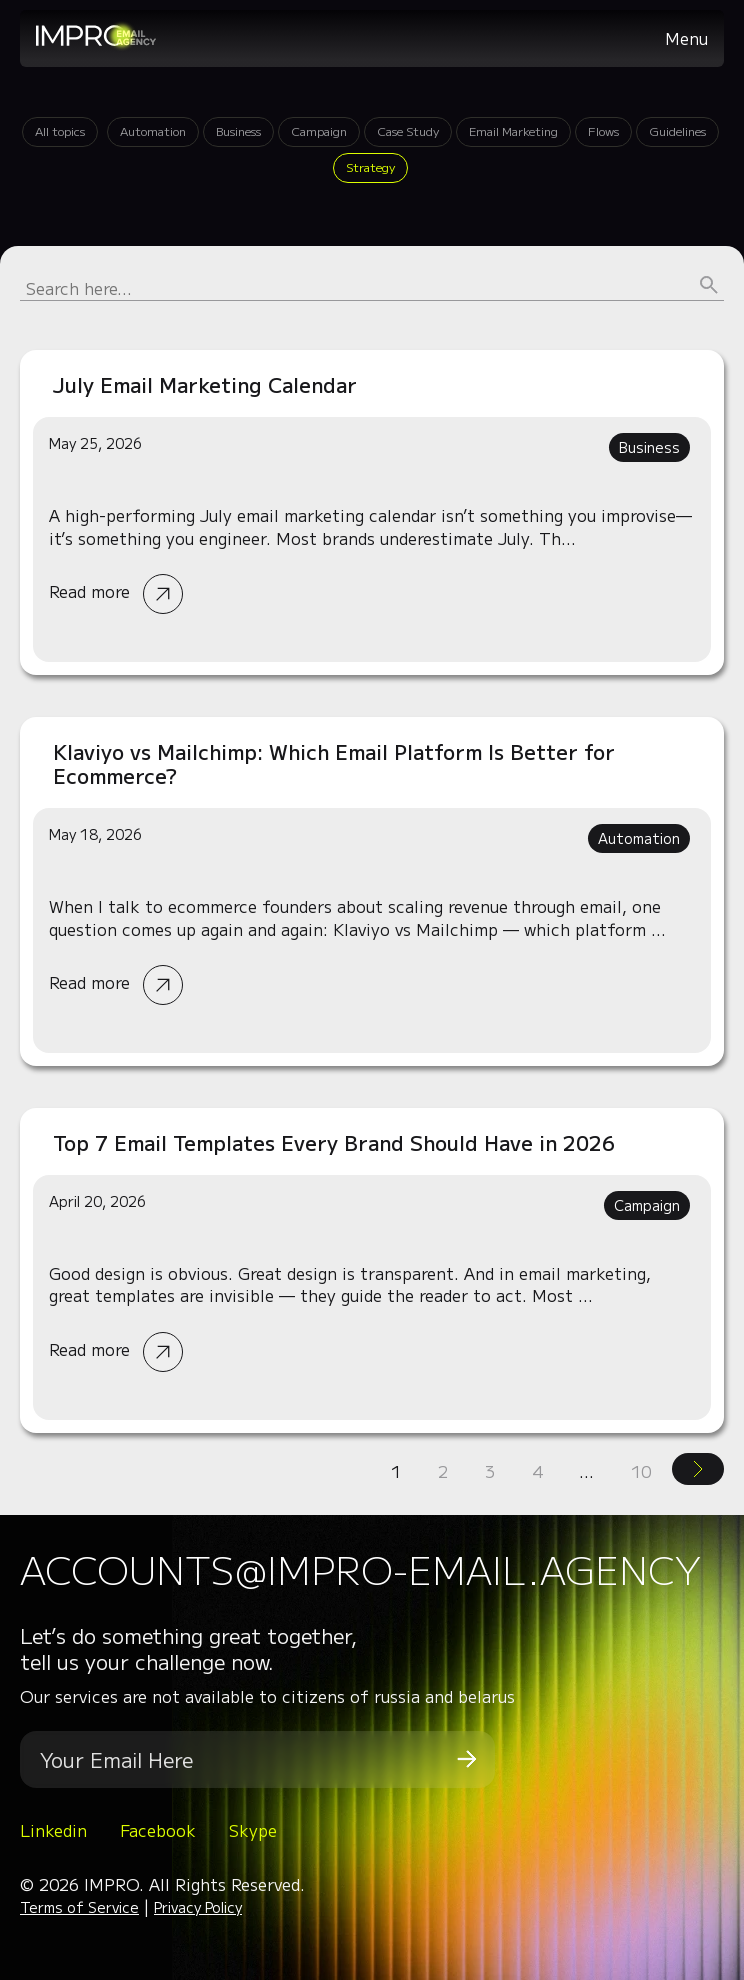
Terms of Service (79, 1907)
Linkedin (53, 1830)
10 (641, 1471)
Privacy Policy (198, 1907)
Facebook (158, 1830)
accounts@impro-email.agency (360, 1568)
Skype (253, 1830)
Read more (372, 512)
